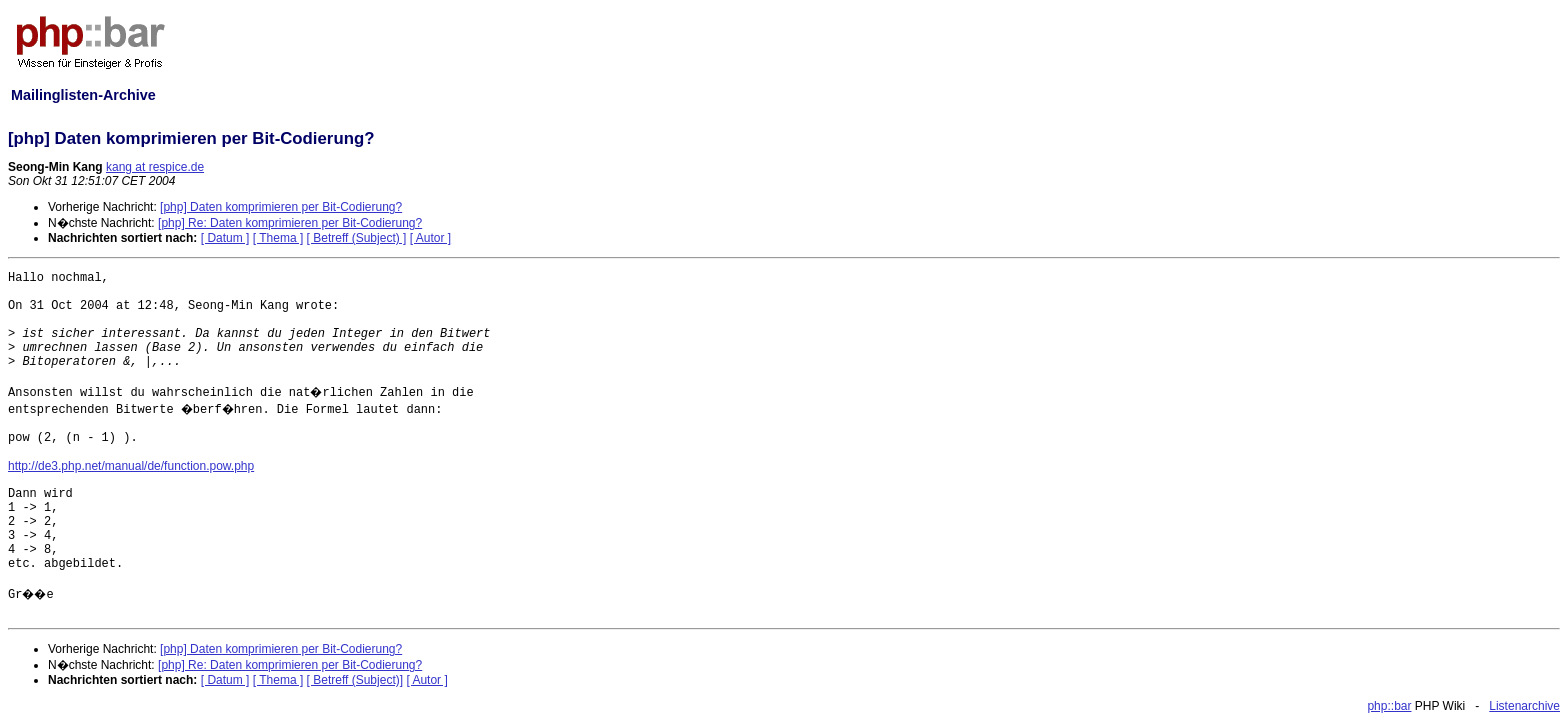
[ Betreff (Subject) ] (357, 238)
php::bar (1389, 706)
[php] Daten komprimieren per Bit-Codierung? (281, 207)
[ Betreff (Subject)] (355, 680)
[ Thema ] (278, 238)
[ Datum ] (225, 238)
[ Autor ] (430, 238)
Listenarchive (1524, 706)
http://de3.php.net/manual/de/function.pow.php (131, 466)
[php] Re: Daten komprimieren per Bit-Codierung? (290, 223)
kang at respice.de (155, 167)
